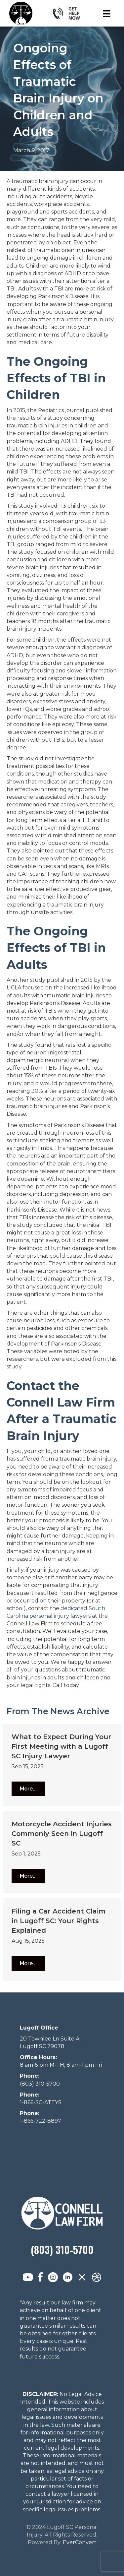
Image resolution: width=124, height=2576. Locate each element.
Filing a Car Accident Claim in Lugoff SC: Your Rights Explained (58, 1920)
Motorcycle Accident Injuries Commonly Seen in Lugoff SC (62, 1833)
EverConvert (80, 2542)
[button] (28, 1789)
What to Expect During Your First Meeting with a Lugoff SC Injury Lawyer (61, 1746)
